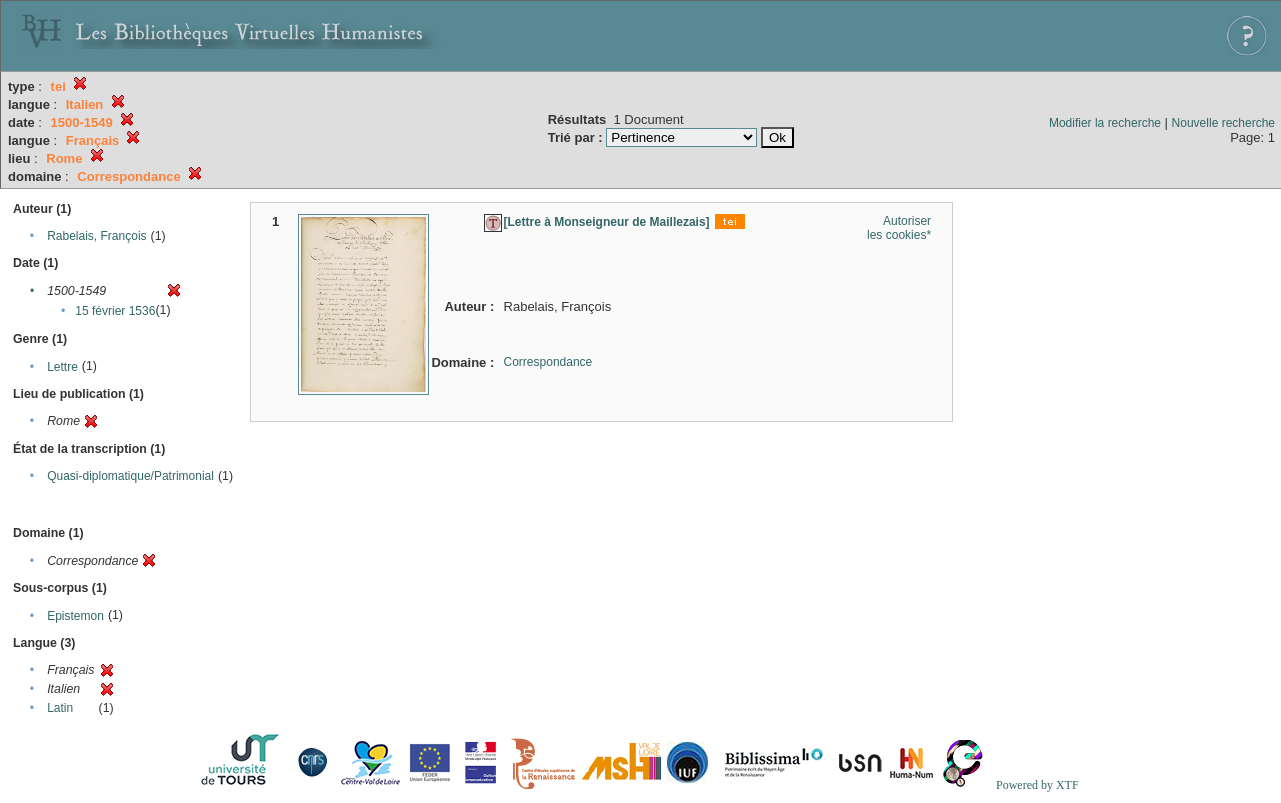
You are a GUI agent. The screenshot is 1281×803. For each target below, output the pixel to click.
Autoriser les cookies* (899, 228)
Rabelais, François (96, 236)
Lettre (62, 367)
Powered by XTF (1037, 785)
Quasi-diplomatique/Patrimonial (130, 476)
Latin (60, 708)
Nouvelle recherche (1223, 123)
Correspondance (548, 362)
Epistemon (75, 616)
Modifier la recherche (1105, 123)
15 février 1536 (115, 311)
